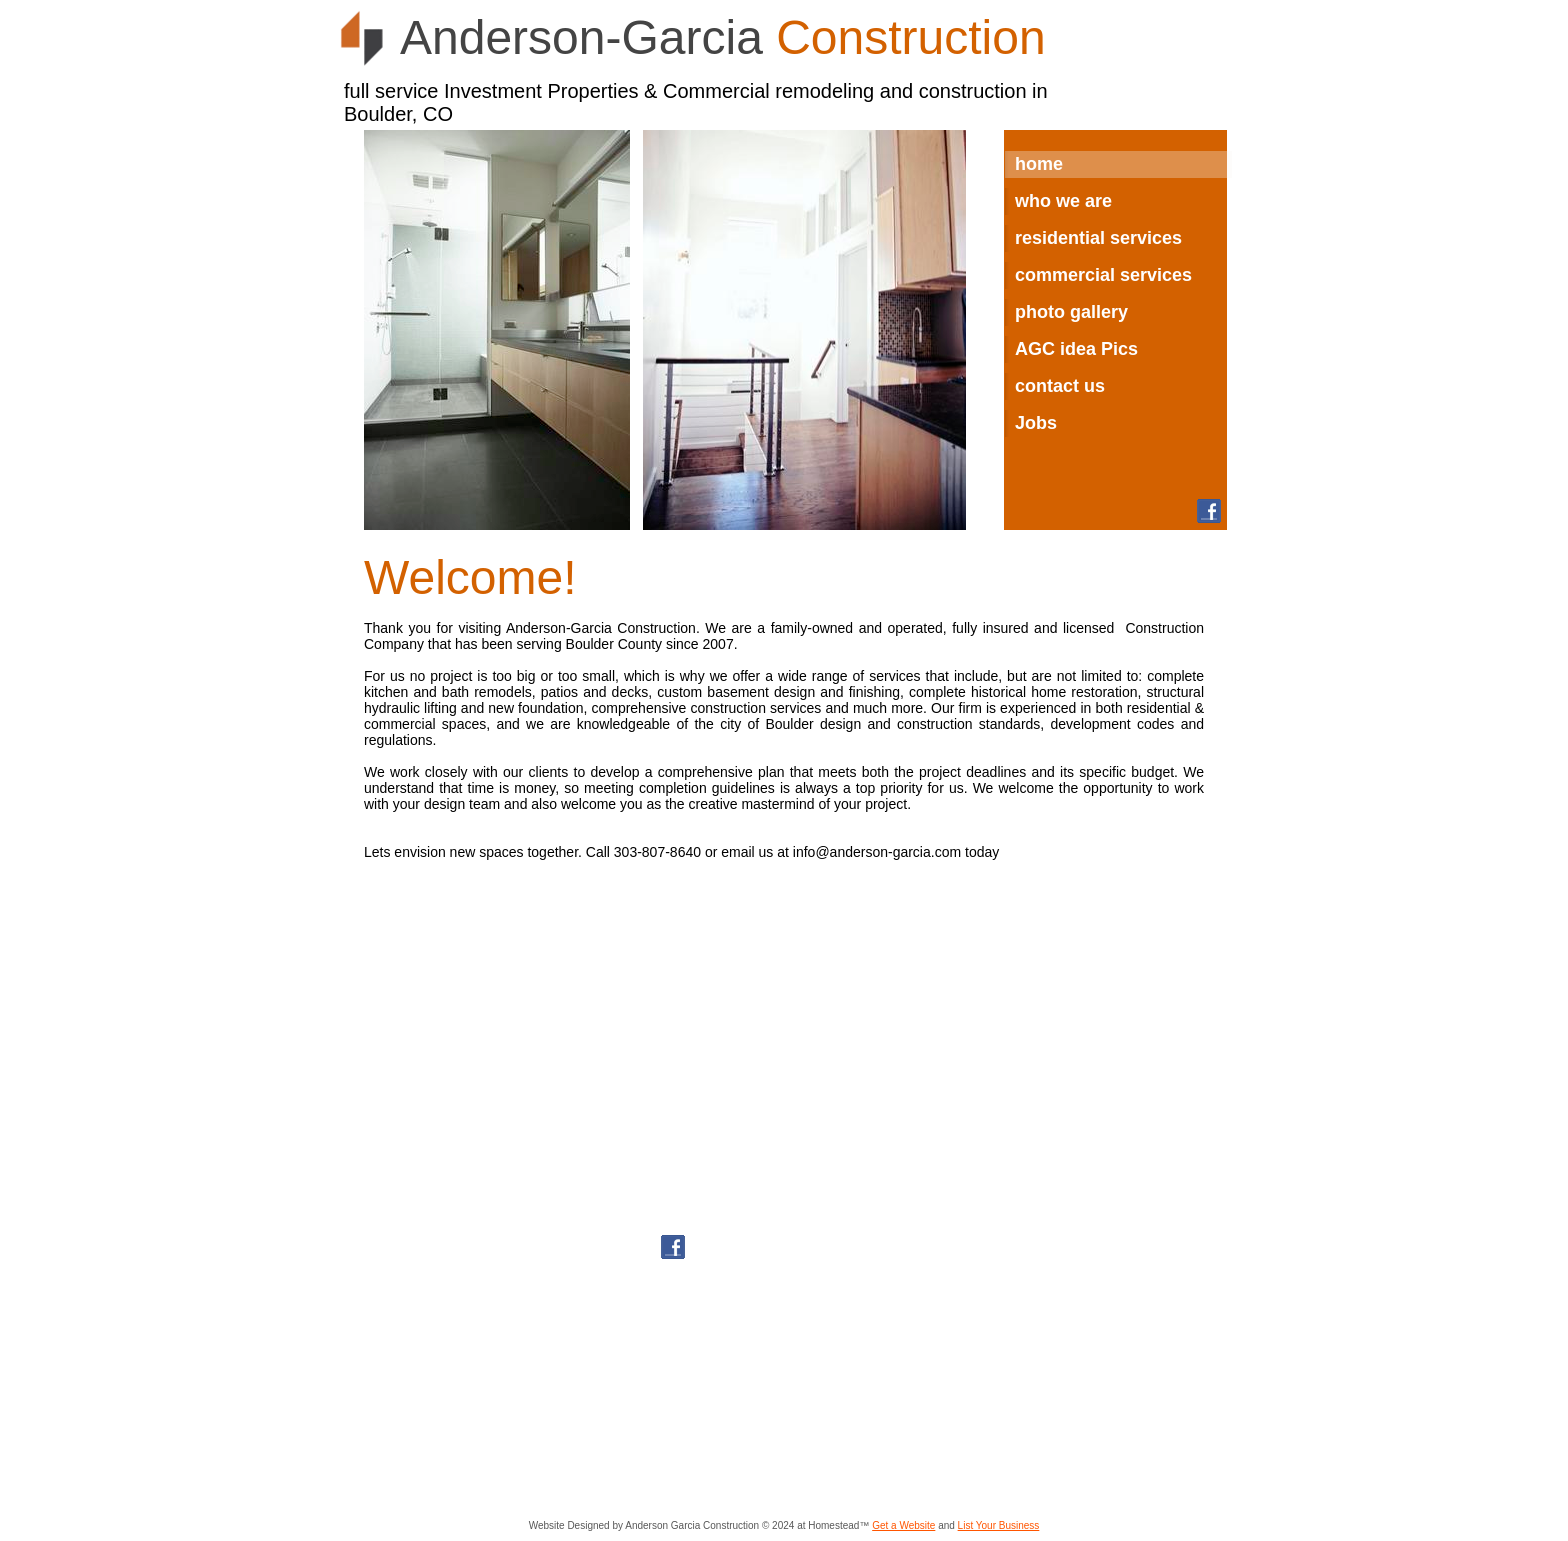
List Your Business (999, 1525)
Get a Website (903, 1525)
